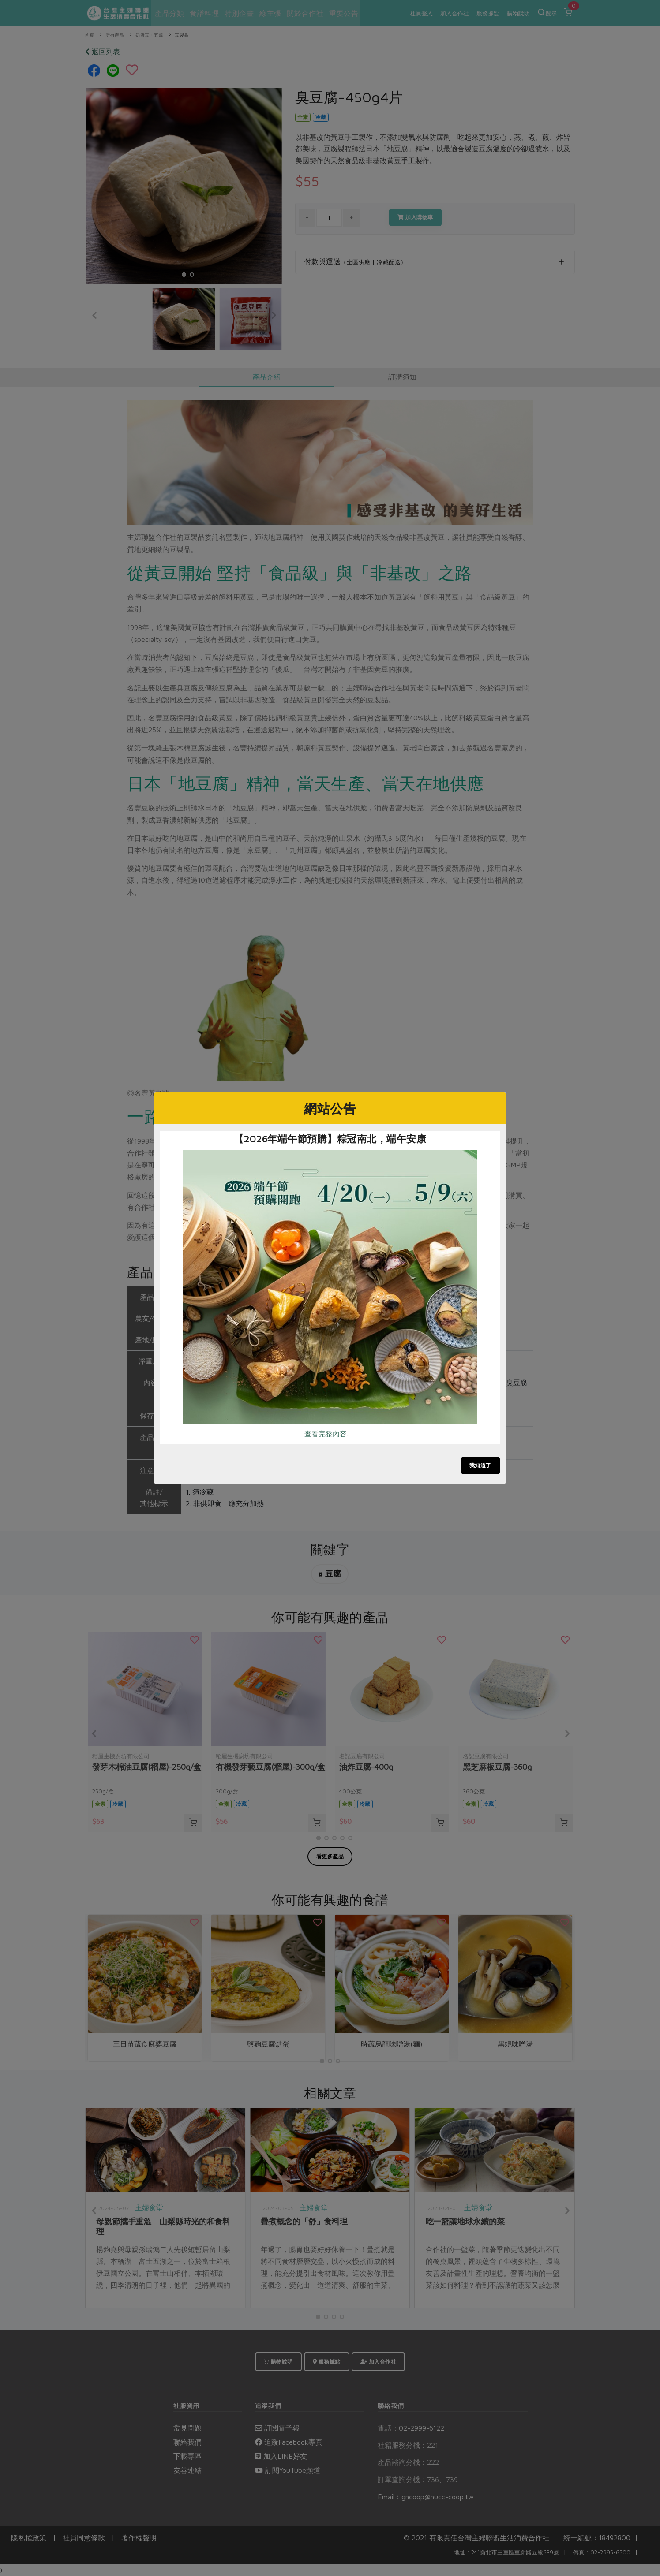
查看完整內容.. (326, 1434)
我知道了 (480, 1465)
